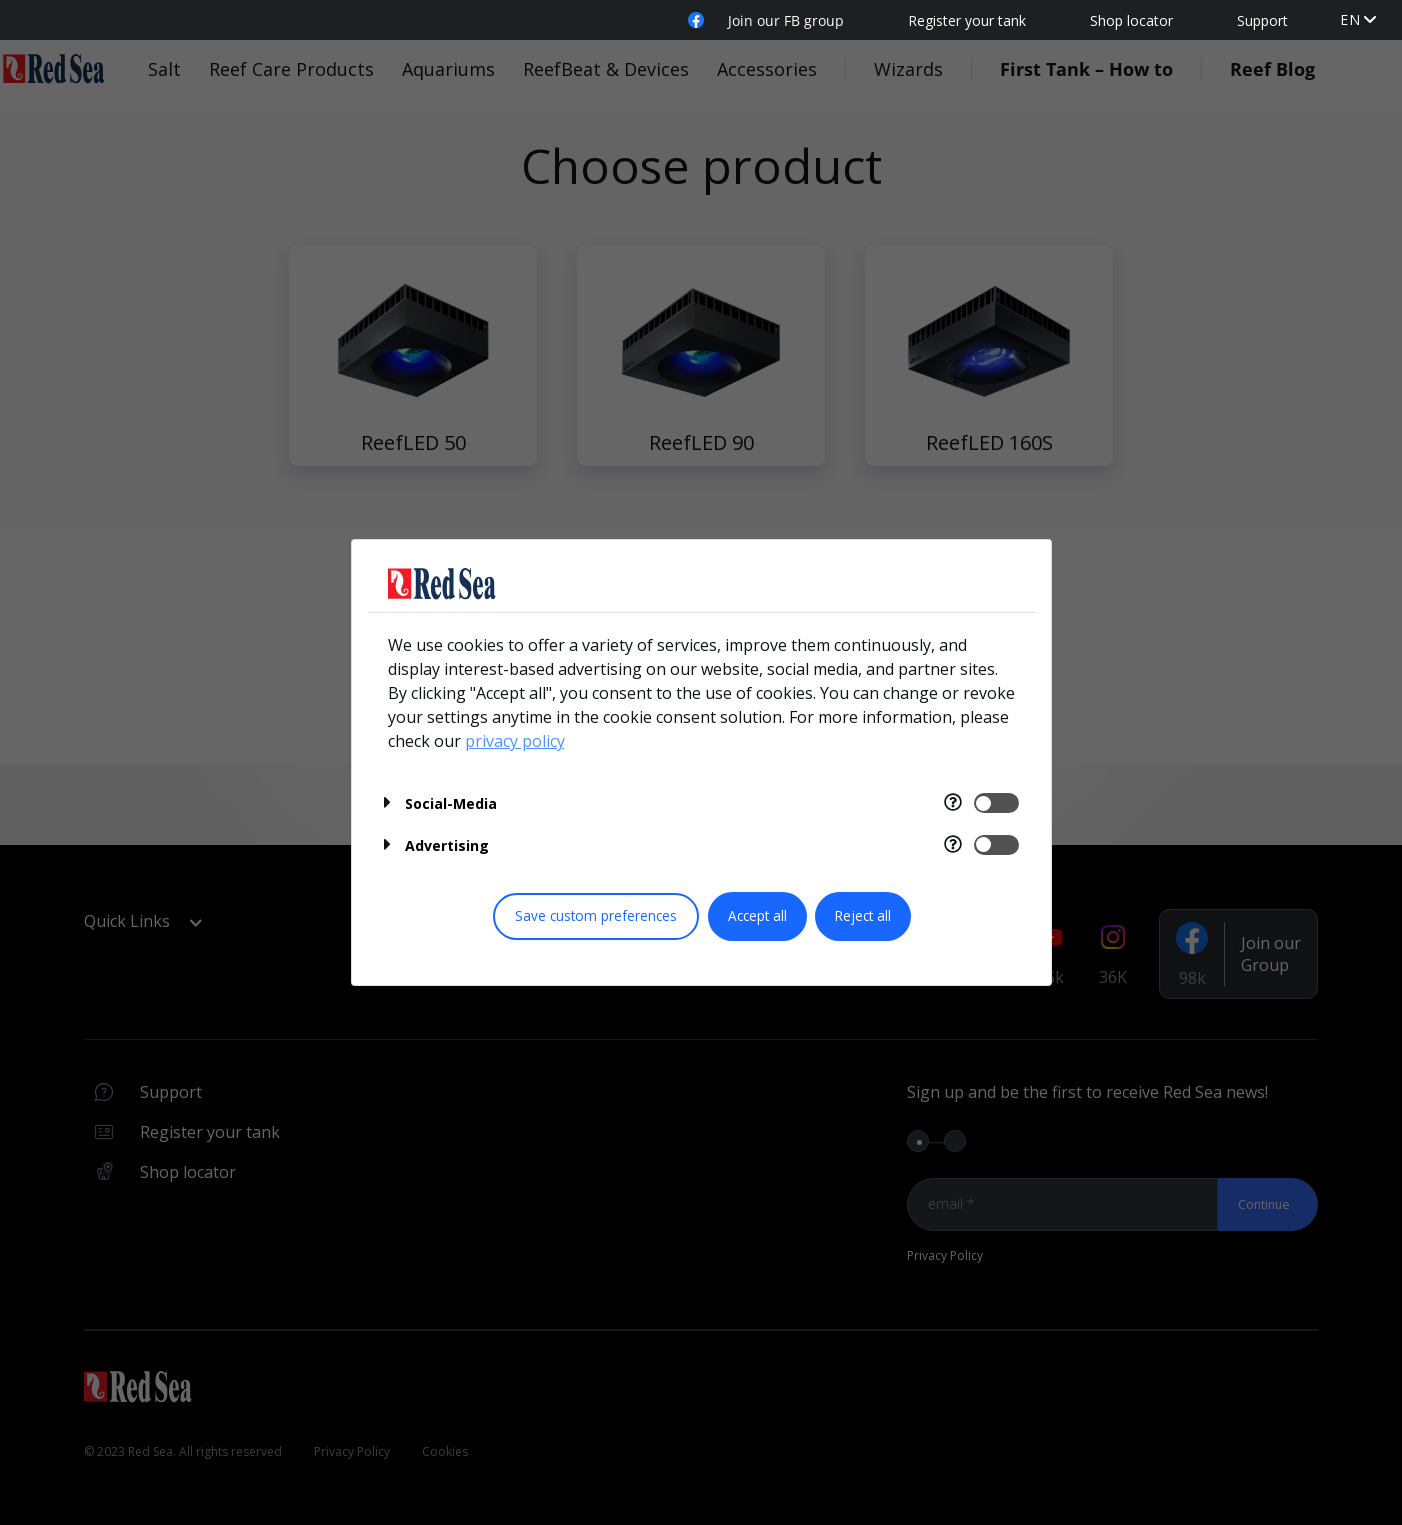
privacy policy (515, 741)
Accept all (757, 915)
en (1350, 19)
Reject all (863, 915)
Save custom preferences (596, 915)
